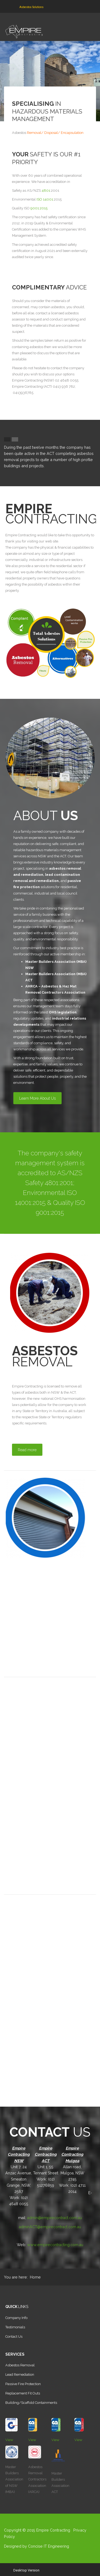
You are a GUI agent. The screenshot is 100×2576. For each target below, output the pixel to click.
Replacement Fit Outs (22, 2393)
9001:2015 (39, 208)
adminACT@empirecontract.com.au (50, 2227)
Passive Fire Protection (23, 2384)
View (9, 2440)
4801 (46, 190)
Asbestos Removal (20, 2365)
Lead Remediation (19, 2375)
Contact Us (13, 2336)
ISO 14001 (45, 199)
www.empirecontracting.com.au (55, 2245)
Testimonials (15, 2327)
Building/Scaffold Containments (31, 2403)
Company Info (16, 2318)
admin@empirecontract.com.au (54, 2218)
